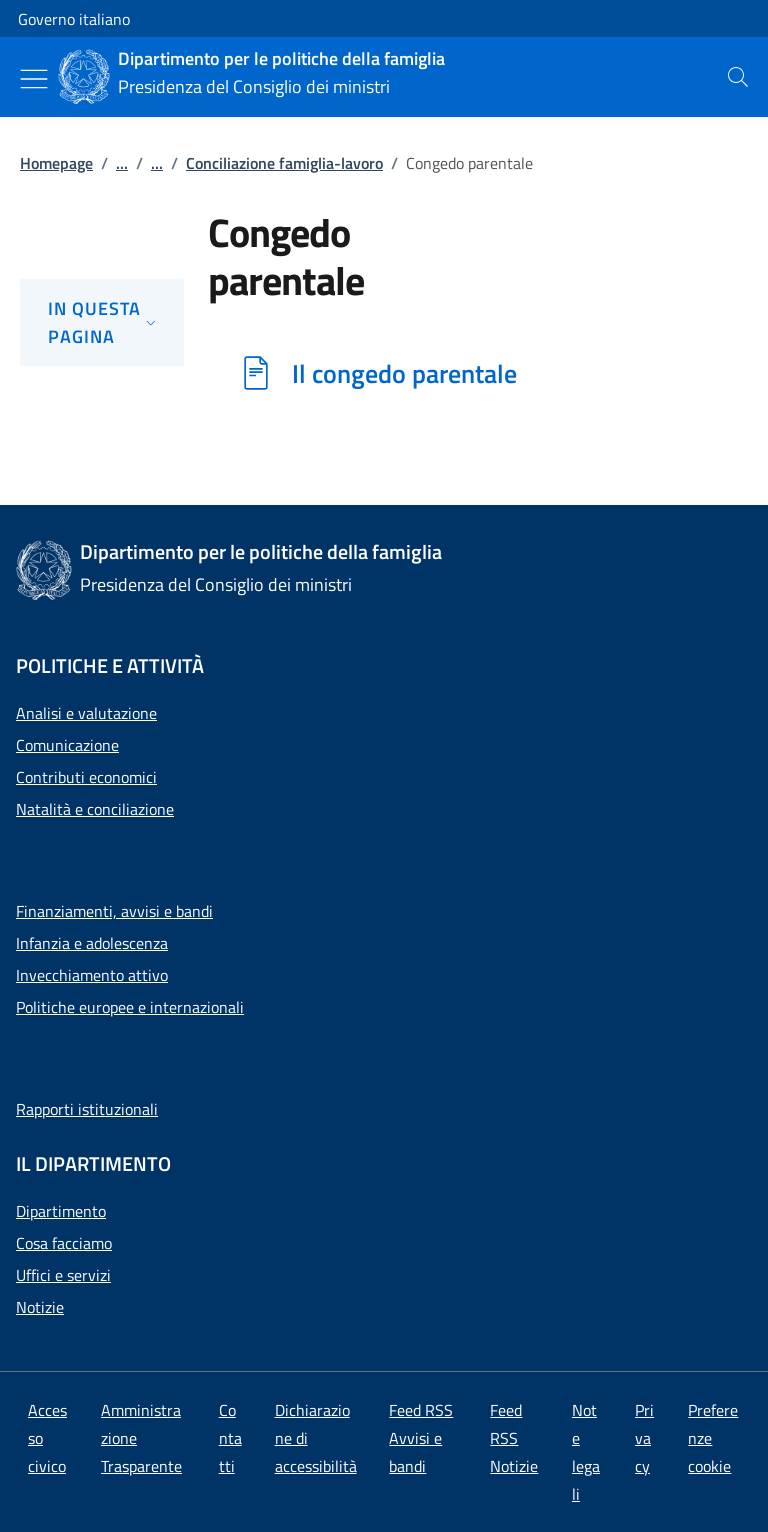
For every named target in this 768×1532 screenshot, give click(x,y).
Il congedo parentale (404, 373)
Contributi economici (86, 777)
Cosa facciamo (64, 1243)
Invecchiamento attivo (92, 975)
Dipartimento (61, 1211)
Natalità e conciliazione (95, 809)
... (122, 163)
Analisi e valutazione (86, 713)
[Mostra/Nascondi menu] (34, 79)
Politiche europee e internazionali (130, 1007)
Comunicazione (67, 745)
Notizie (40, 1307)
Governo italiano (74, 19)
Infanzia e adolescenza (92, 943)
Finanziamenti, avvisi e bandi (114, 911)
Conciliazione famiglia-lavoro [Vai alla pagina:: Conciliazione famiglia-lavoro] (284, 163)
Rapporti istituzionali (87, 1109)
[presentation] (738, 77)
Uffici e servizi (63, 1275)
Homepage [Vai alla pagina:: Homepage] (56, 163)
